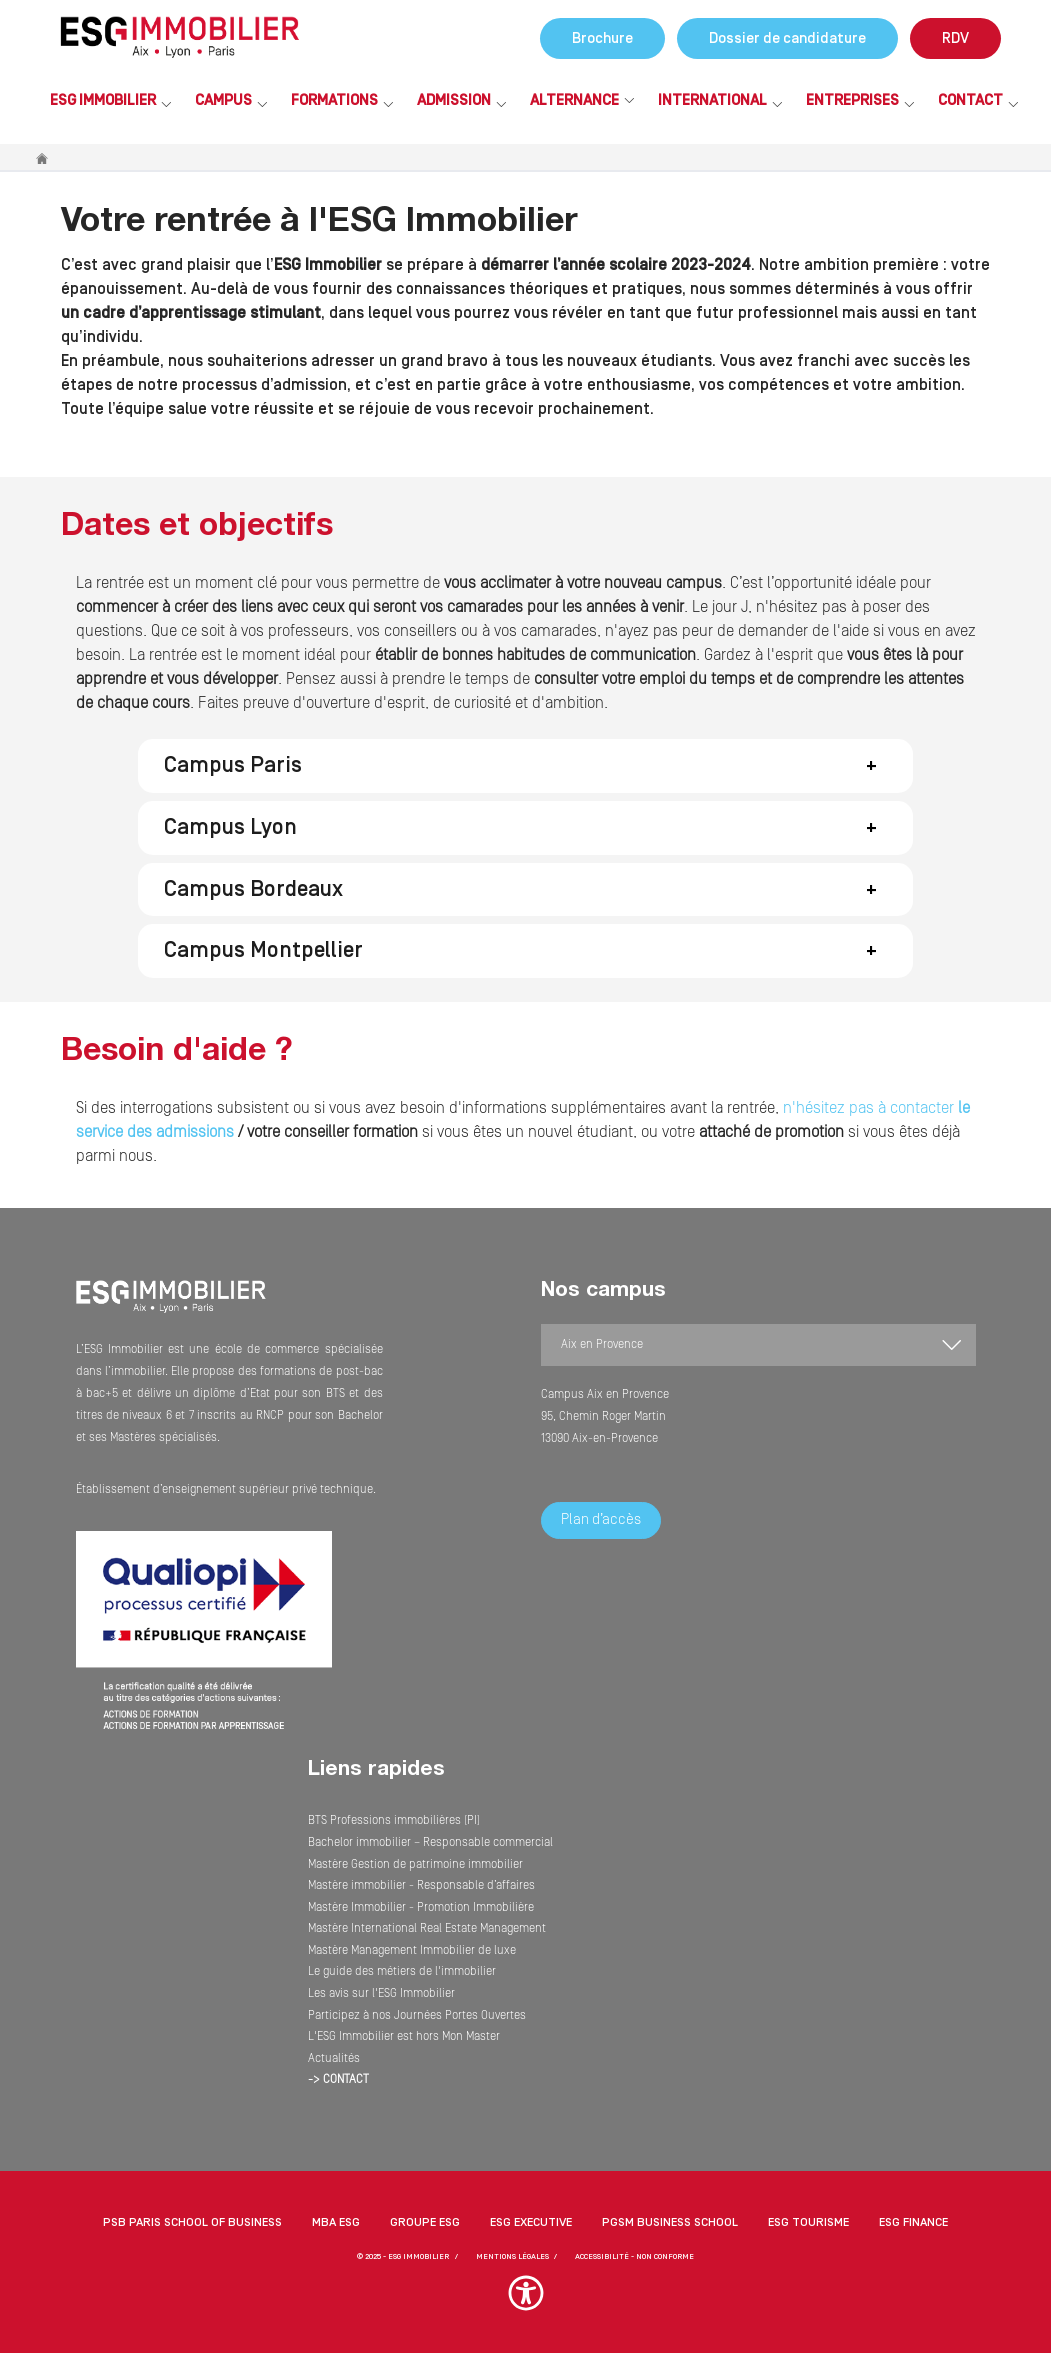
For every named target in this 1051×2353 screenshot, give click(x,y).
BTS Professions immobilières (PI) (394, 1820)
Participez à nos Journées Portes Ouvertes (417, 2015)
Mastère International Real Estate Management (427, 1928)
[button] (525, 766)
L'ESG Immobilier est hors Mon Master (404, 2036)
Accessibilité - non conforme (634, 2256)
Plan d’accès (601, 1519)
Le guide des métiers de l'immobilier (402, 1971)
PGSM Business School (670, 2222)
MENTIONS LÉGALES (512, 2256)
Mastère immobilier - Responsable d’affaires (421, 1885)
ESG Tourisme (808, 2222)
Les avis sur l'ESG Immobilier (381, 1993)
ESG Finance (913, 2222)
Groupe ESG (425, 2222)
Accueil (43, 158)
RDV (955, 38)
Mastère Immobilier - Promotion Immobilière (421, 1907)
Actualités (334, 2058)
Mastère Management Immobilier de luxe (412, 1950)
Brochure (602, 38)
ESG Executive (531, 2222)
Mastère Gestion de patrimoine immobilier (415, 1864)
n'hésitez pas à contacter (870, 1108)
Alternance (574, 100)
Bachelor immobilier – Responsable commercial (430, 1842)
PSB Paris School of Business (192, 2222)
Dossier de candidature (787, 38)
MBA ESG (336, 2222)
